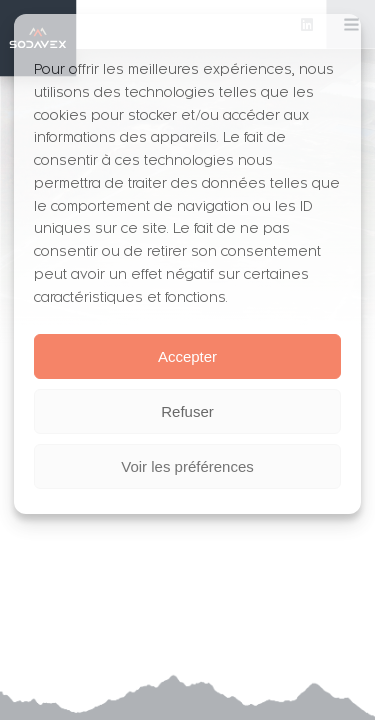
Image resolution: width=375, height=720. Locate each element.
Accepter (187, 356)
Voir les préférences (187, 466)
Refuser (187, 411)
